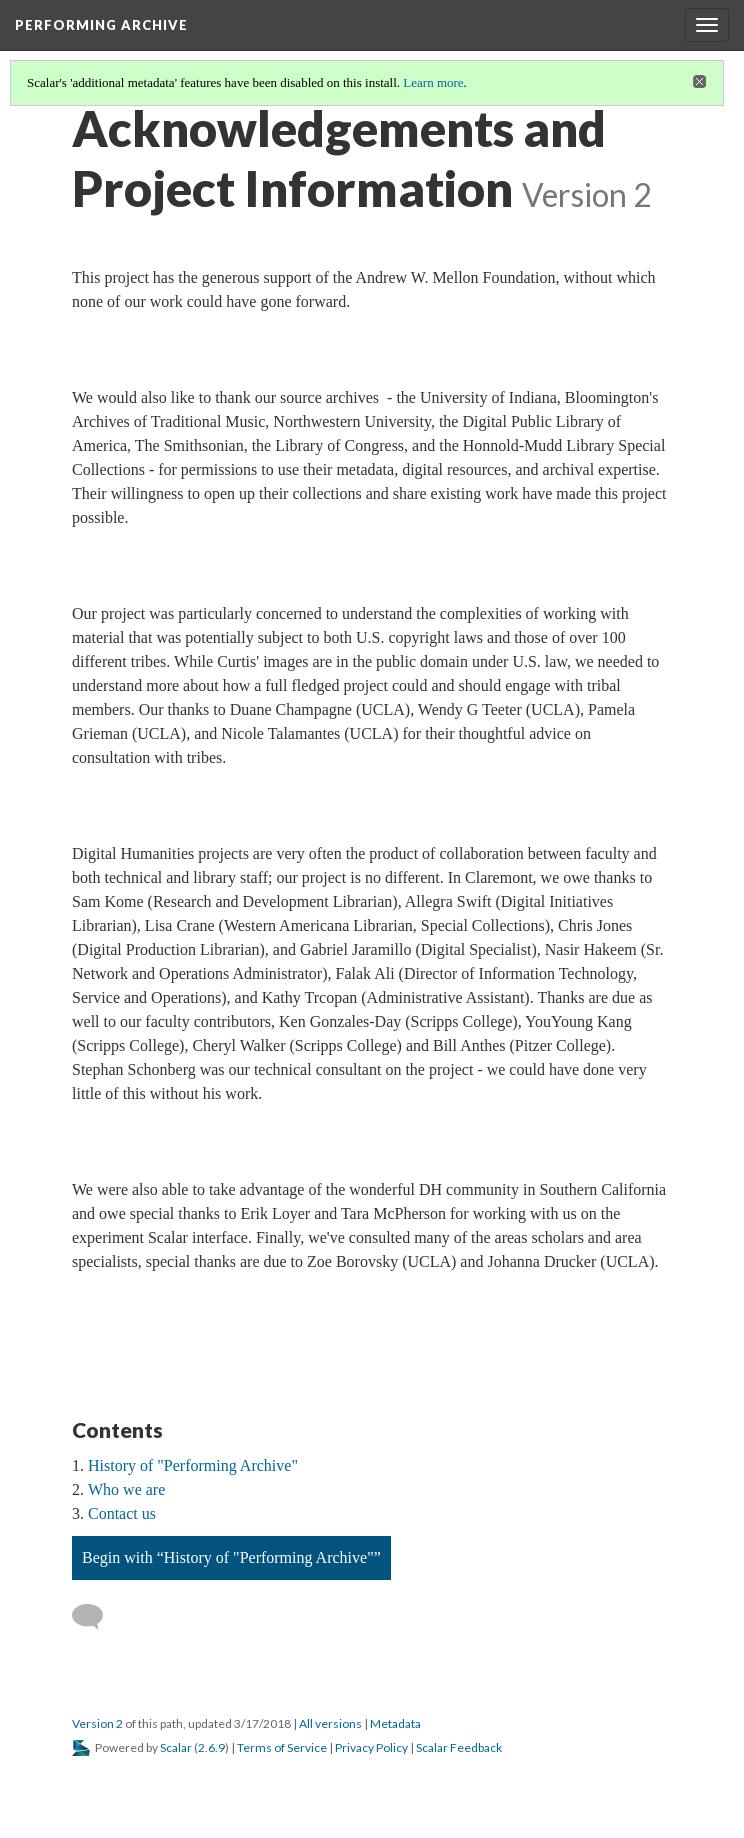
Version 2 (97, 1723)
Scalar (176, 1747)
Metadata (395, 1723)
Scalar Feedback (459, 1747)
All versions (330, 1723)
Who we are (126, 1489)
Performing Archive (101, 25)
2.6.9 (211, 1747)
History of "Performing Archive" (193, 1465)
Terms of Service (282, 1747)
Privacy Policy (371, 1747)
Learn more (433, 82)
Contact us (122, 1513)
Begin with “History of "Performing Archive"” (231, 1557)
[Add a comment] (96, 1617)
